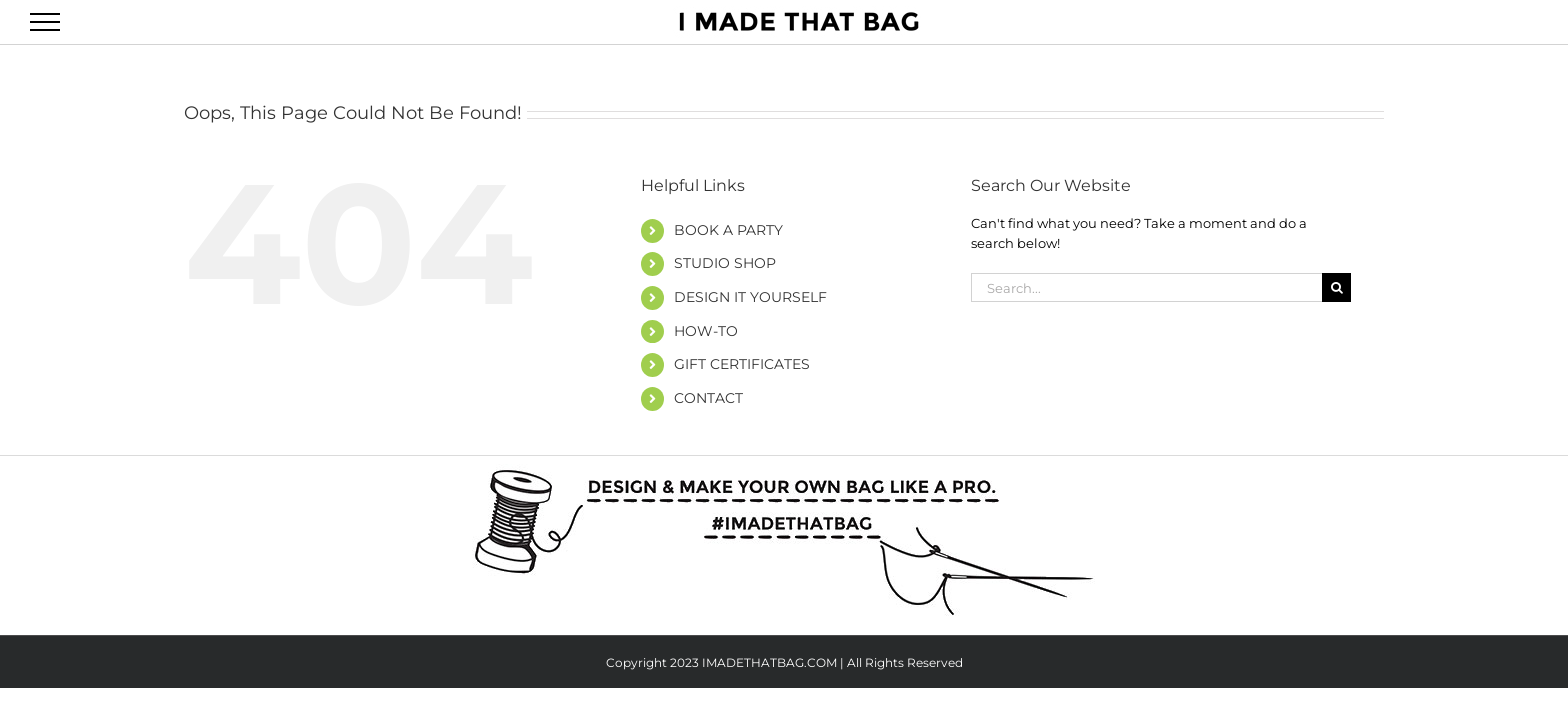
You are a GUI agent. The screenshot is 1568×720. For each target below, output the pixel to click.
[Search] (1336, 287)
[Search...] (1146, 287)
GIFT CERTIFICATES (742, 364)
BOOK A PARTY (728, 230)
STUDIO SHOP (725, 263)
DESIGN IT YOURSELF (750, 297)
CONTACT (708, 398)
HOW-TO (706, 331)
